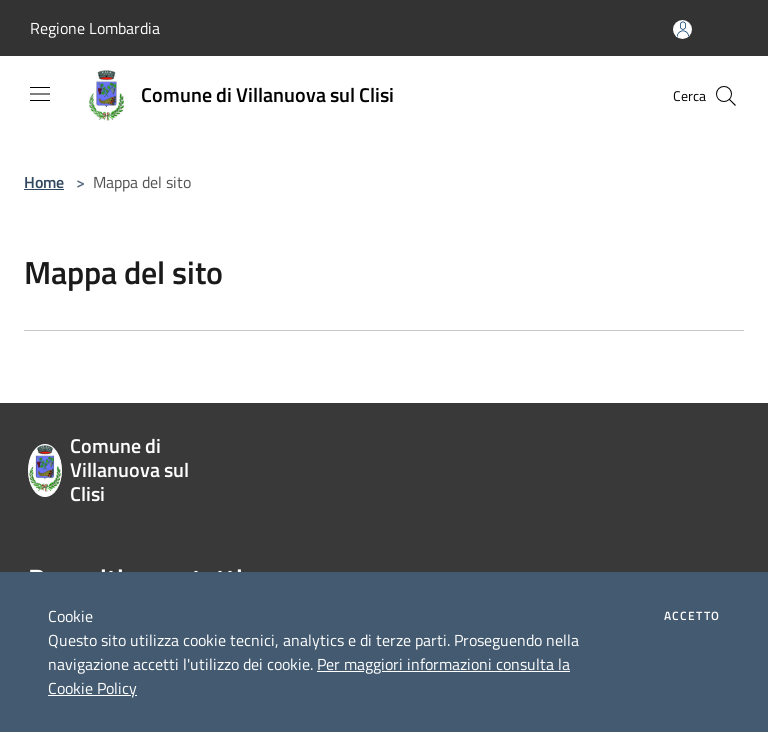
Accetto (692, 616)
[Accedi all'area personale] (682, 29)
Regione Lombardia (95, 28)
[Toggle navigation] (40, 94)
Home (44, 182)
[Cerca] (726, 96)
